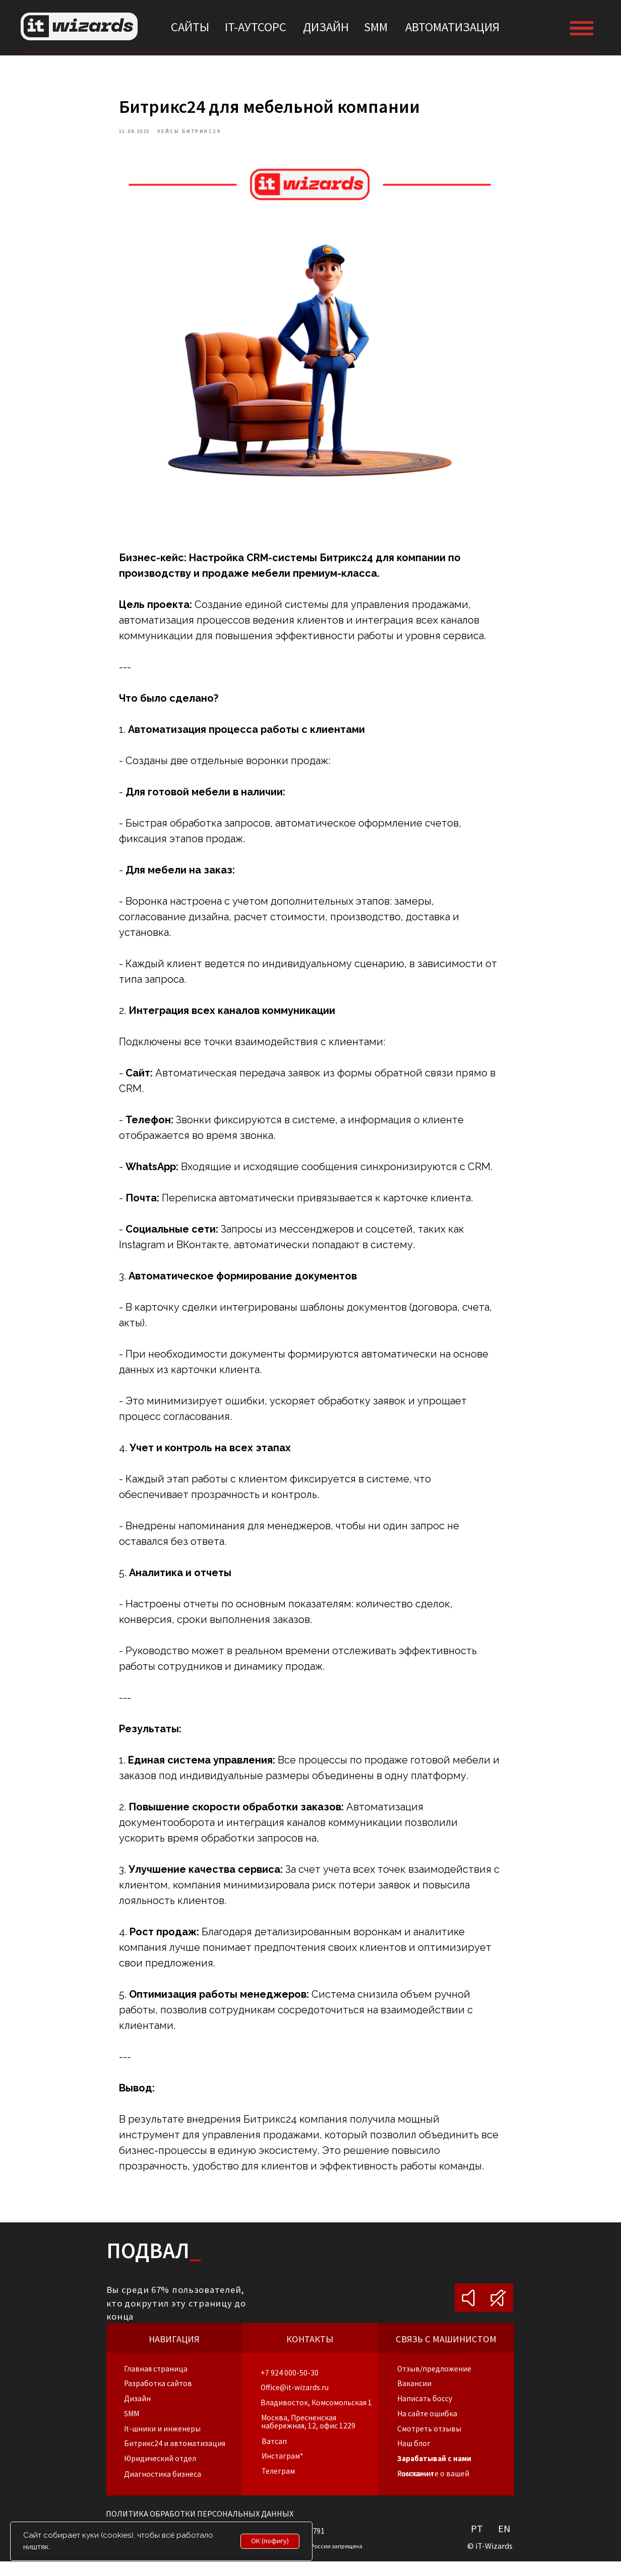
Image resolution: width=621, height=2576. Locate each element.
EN (504, 2543)
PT (477, 2543)
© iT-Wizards (490, 2561)
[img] (79, 26)
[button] (427, 2428)
